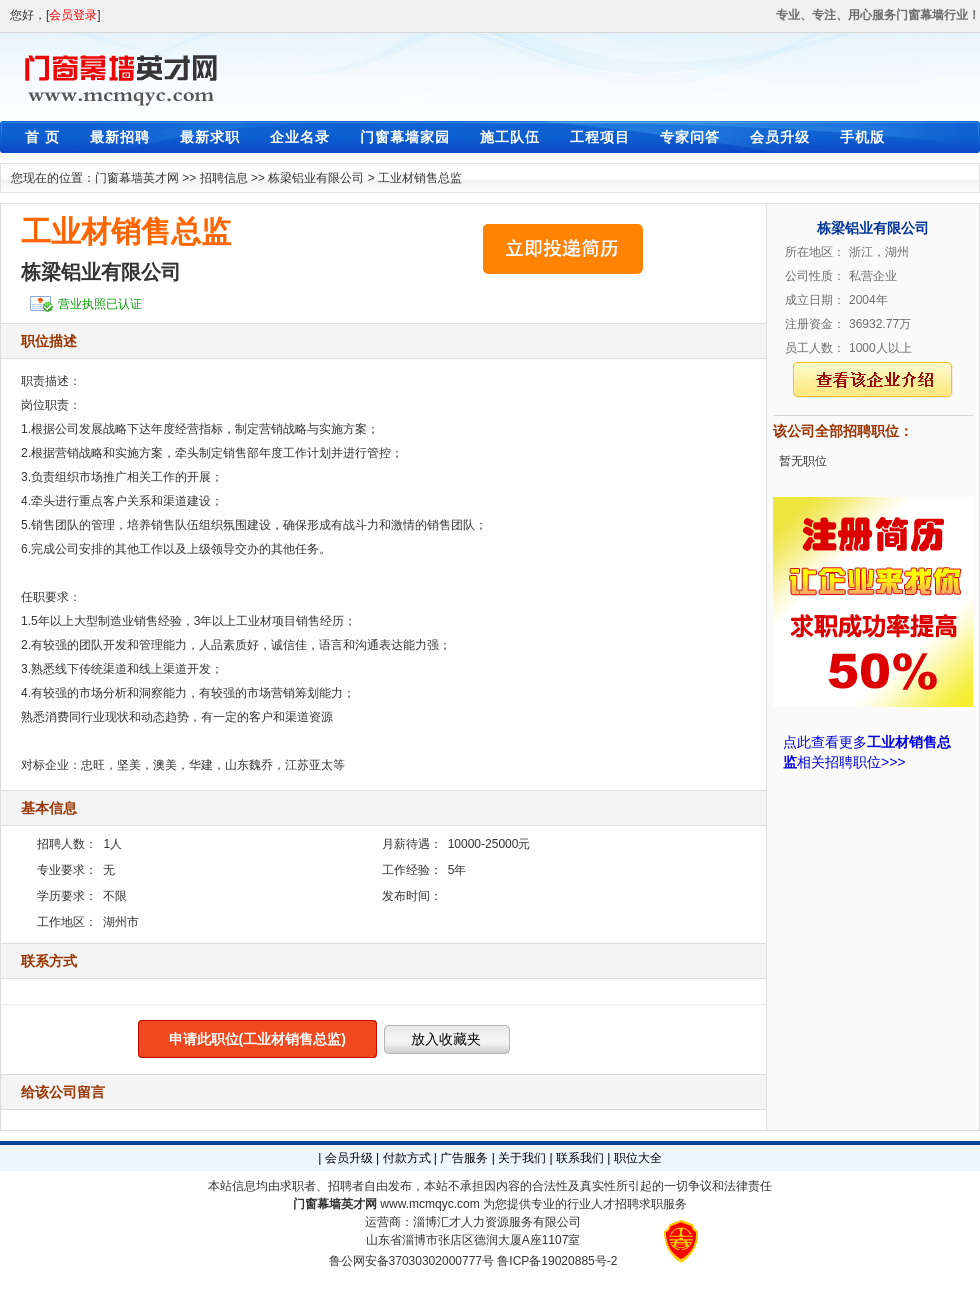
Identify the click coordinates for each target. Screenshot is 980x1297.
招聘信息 (224, 178)
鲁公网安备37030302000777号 (411, 1261)
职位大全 (638, 1158)
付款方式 (407, 1158)
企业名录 (300, 137)
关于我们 (522, 1158)
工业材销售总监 (420, 178)
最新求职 (210, 137)
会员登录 (73, 15)
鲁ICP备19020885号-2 (557, 1261)
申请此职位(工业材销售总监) (257, 1039)
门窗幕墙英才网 (137, 178)
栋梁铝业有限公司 (316, 178)
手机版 (862, 137)
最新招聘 (120, 137)
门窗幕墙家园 (405, 137)
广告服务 (464, 1158)
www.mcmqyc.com (429, 1204)
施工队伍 (510, 137)
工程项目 (600, 137)
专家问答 (690, 137)
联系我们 (580, 1158)
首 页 (42, 137)
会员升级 (780, 137)
